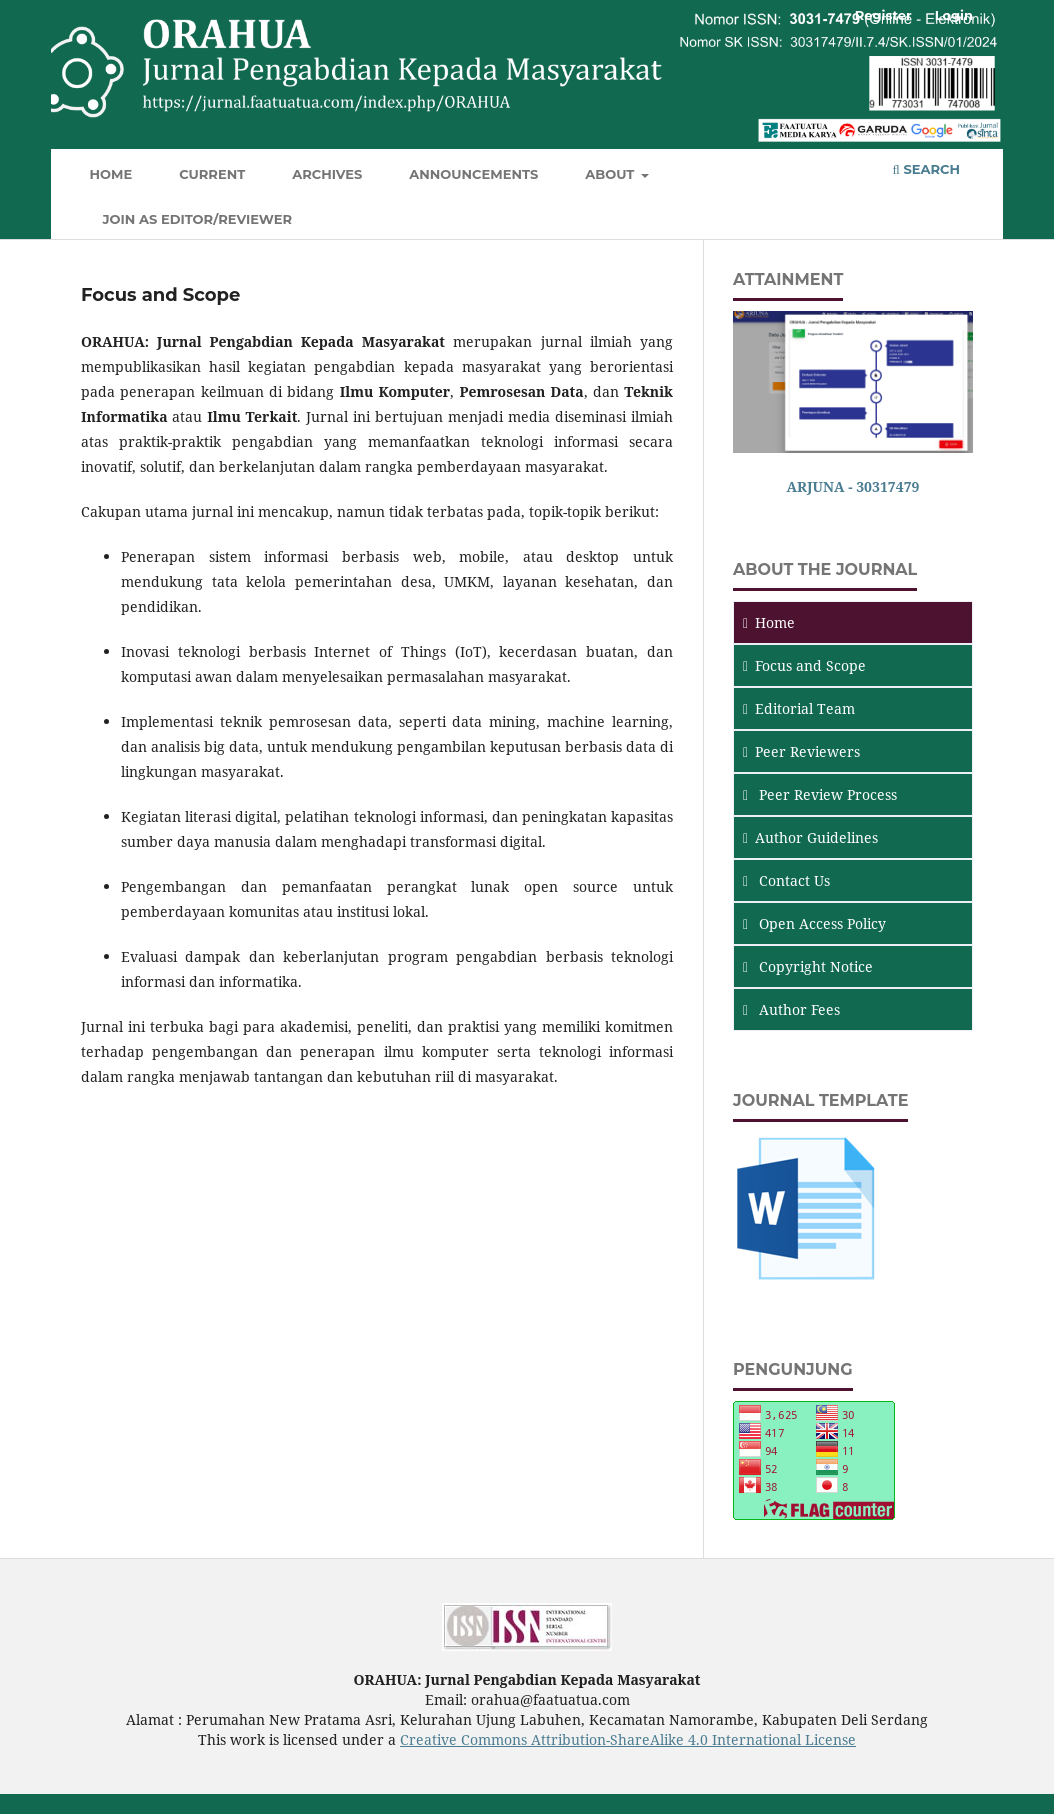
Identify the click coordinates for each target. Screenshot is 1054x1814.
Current (212, 174)
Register (883, 15)
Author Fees (791, 1009)
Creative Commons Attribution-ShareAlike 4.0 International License (628, 1739)
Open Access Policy (814, 923)
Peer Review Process (820, 794)
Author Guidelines (810, 837)
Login (954, 15)
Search (926, 169)
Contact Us (786, 880)
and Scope (804, 665)
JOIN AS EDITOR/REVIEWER (198, 219)
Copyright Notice (808, 966)
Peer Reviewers (801, 751)
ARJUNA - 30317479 (853, 486)
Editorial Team (799, 708)
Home (111, 174)
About (611, 174)
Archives (327, 174)
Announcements (473, 174)
